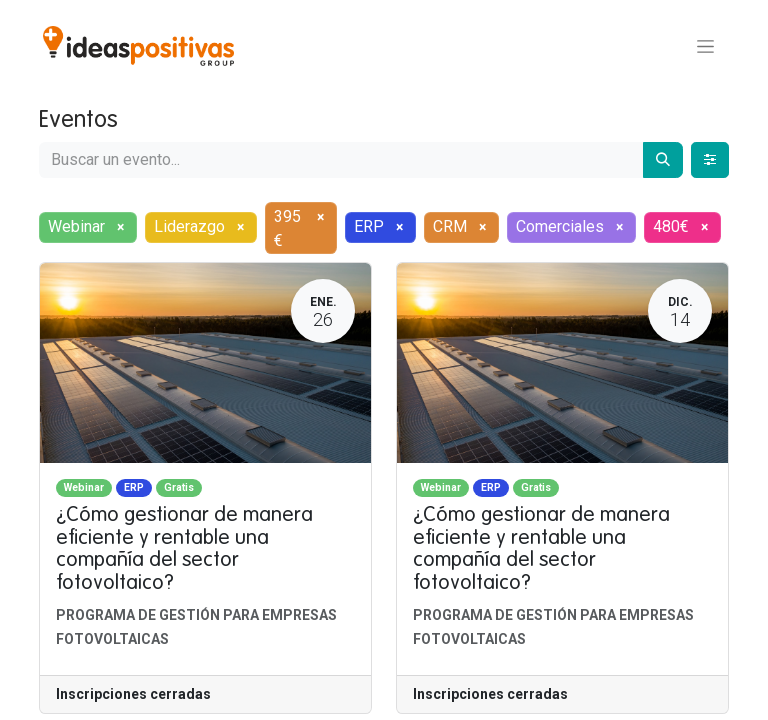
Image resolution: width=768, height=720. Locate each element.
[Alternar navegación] (705, 46)
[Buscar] (663, 160)
